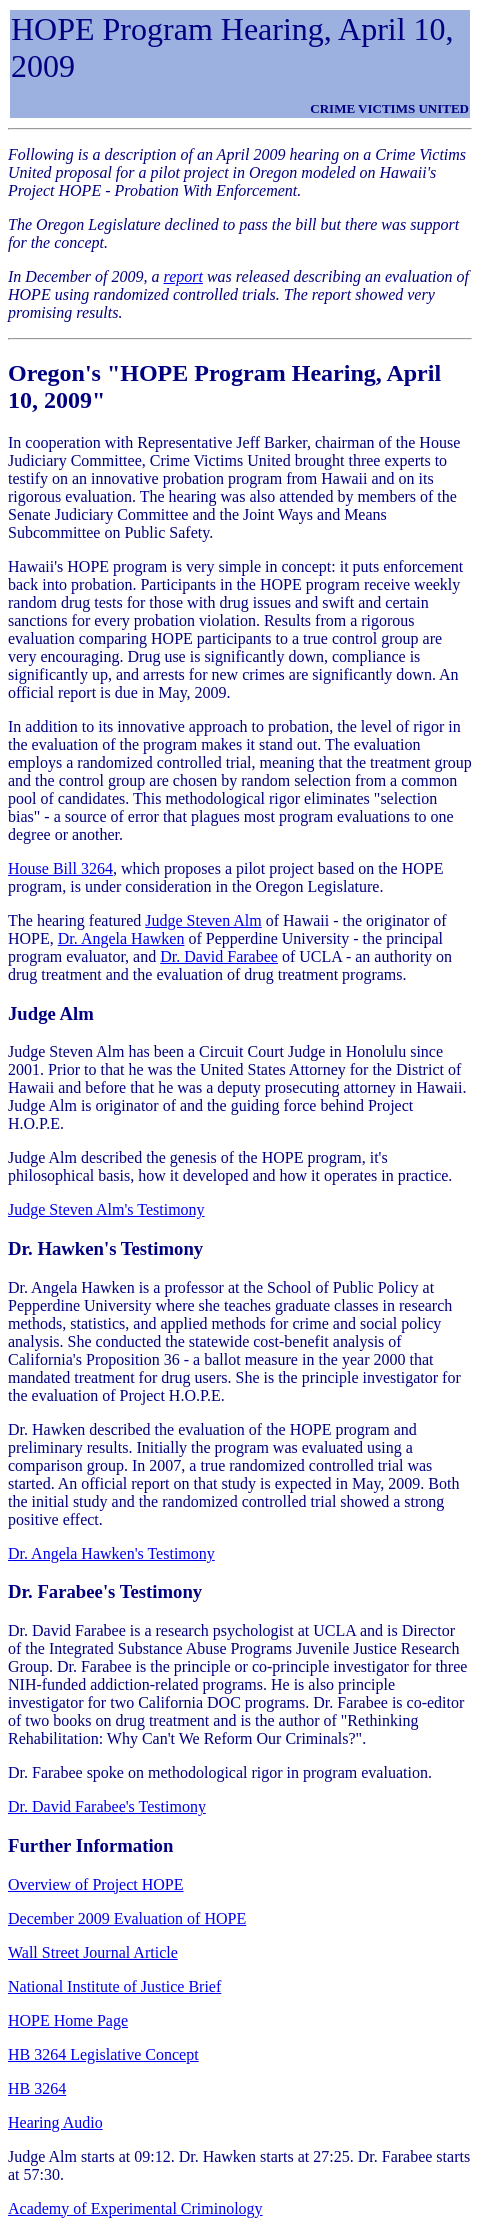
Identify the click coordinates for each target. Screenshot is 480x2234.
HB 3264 (37, 2088)
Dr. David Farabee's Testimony (107, 1806)
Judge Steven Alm (203, 920)
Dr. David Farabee (219, 956)
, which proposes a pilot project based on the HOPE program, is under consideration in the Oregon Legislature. (226, 877)
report (183, 276)
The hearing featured (76, 920)
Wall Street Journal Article (93, 1952)
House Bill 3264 (60, 868)
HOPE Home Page (68, 2020)
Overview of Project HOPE (96, 1884)
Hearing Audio (55, 2122)
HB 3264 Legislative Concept (103, 2054)
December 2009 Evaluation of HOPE (127, 1918)
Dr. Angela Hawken (121, 938)
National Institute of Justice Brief (114, 1986)
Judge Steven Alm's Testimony (106, 1209)
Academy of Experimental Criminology (135, 2208)
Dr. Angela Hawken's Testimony (111, 1553)
